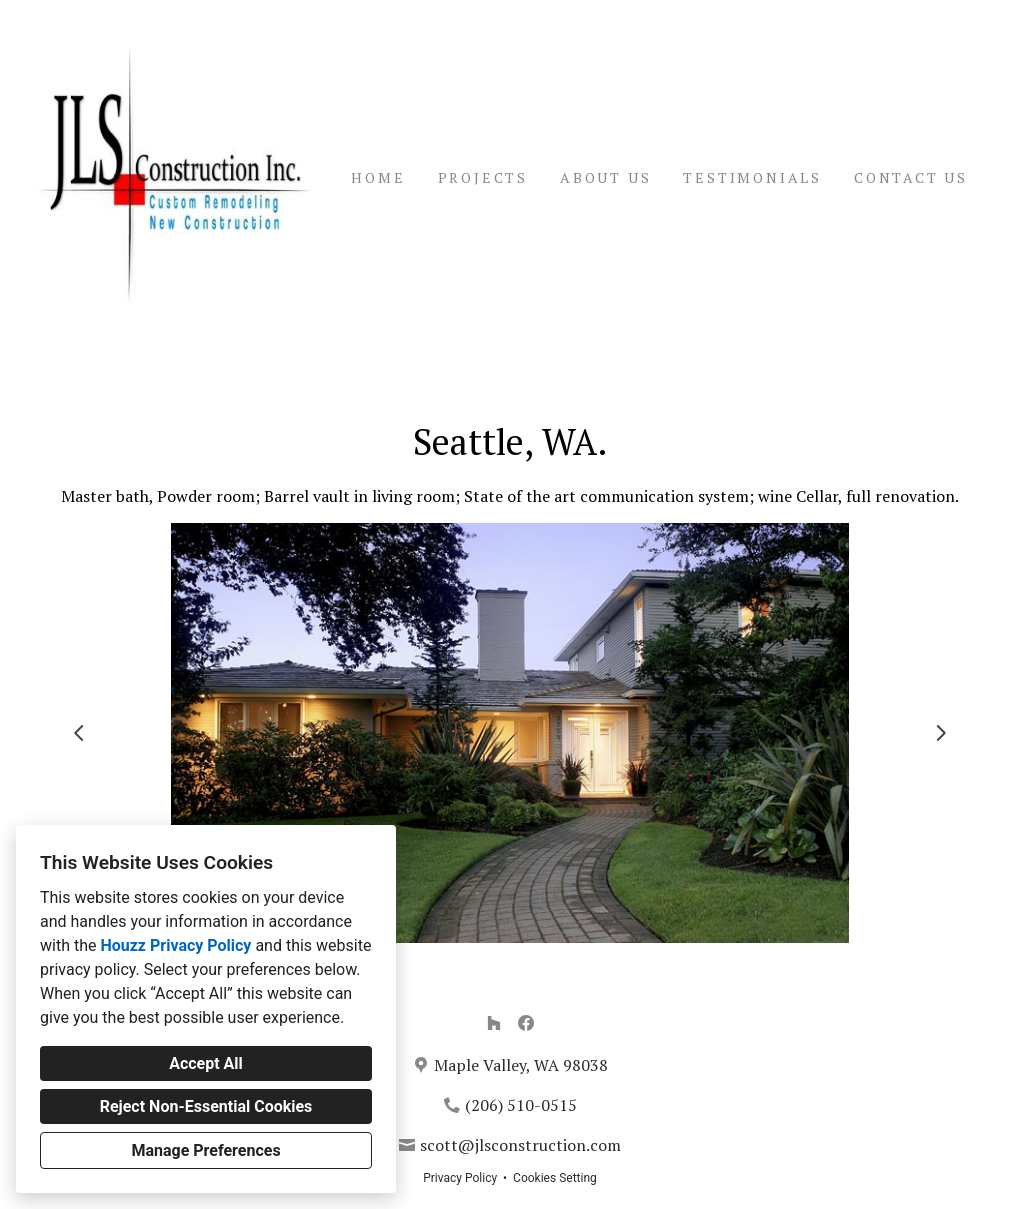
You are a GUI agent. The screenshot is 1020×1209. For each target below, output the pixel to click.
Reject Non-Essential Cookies (206, 1106)
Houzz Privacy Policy (175, 945)
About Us (605, 177)
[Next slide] (941, 733)
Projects (483, 177)
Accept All (206, 1063)
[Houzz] (494, 1023)
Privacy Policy (460, 1178)
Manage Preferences (205, 1150)
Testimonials (752, 177)
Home (378, 177)
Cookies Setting (555, 1178)
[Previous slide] (79, 733)
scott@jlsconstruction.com (520, 1145)
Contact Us (911, 177)
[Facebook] (526, 1023)
